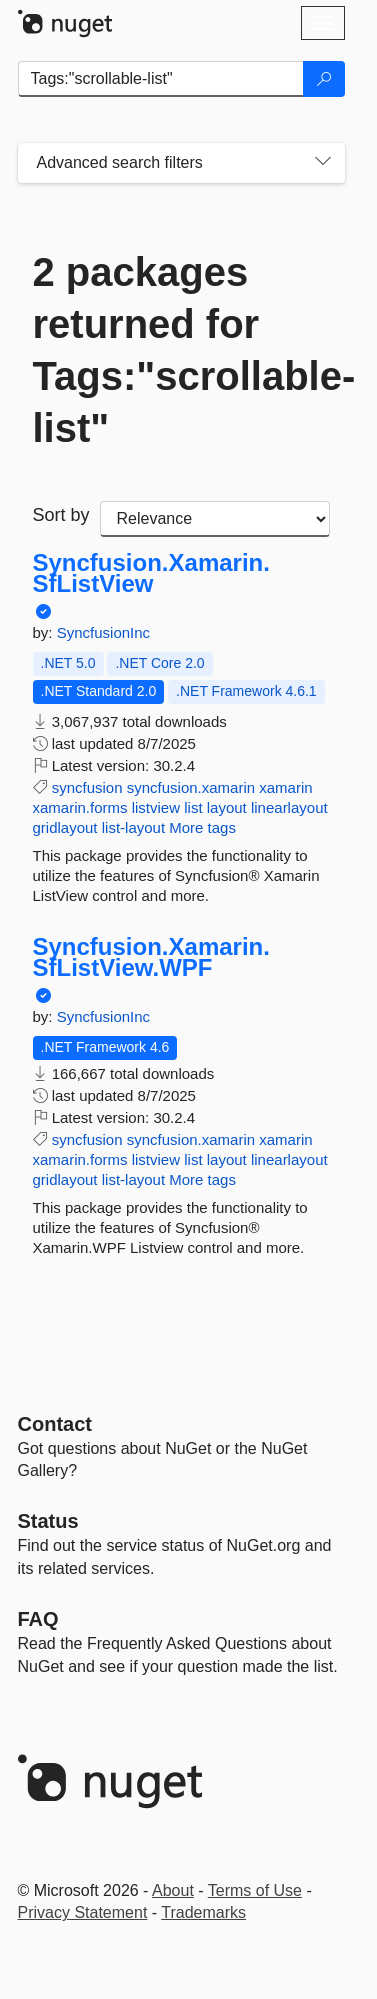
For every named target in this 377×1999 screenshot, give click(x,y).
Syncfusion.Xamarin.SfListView (151, 573)
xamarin (285, 787)
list (193, 807)
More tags (202, 827)
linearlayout (289, 807)
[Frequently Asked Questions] (38, 1619)
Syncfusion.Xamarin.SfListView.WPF (151, 957)
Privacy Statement (83, 1912)
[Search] (324, 79)
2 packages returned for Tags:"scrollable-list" (181, 350)
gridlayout (65, 827)
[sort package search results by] (215, 519)
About (173, 1890)
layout (227, 807)
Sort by (61, 515)
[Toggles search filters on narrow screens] (323, 163)
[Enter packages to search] (161, 79)
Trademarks (203, 1912)
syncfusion (87, 787)
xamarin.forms (80, 807)
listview (156, 807)
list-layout (133, 827)
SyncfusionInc (103, 632)
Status (48, 1521)
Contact (55, 1424)
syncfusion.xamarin (191, 787)
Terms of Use (255, 1890)
